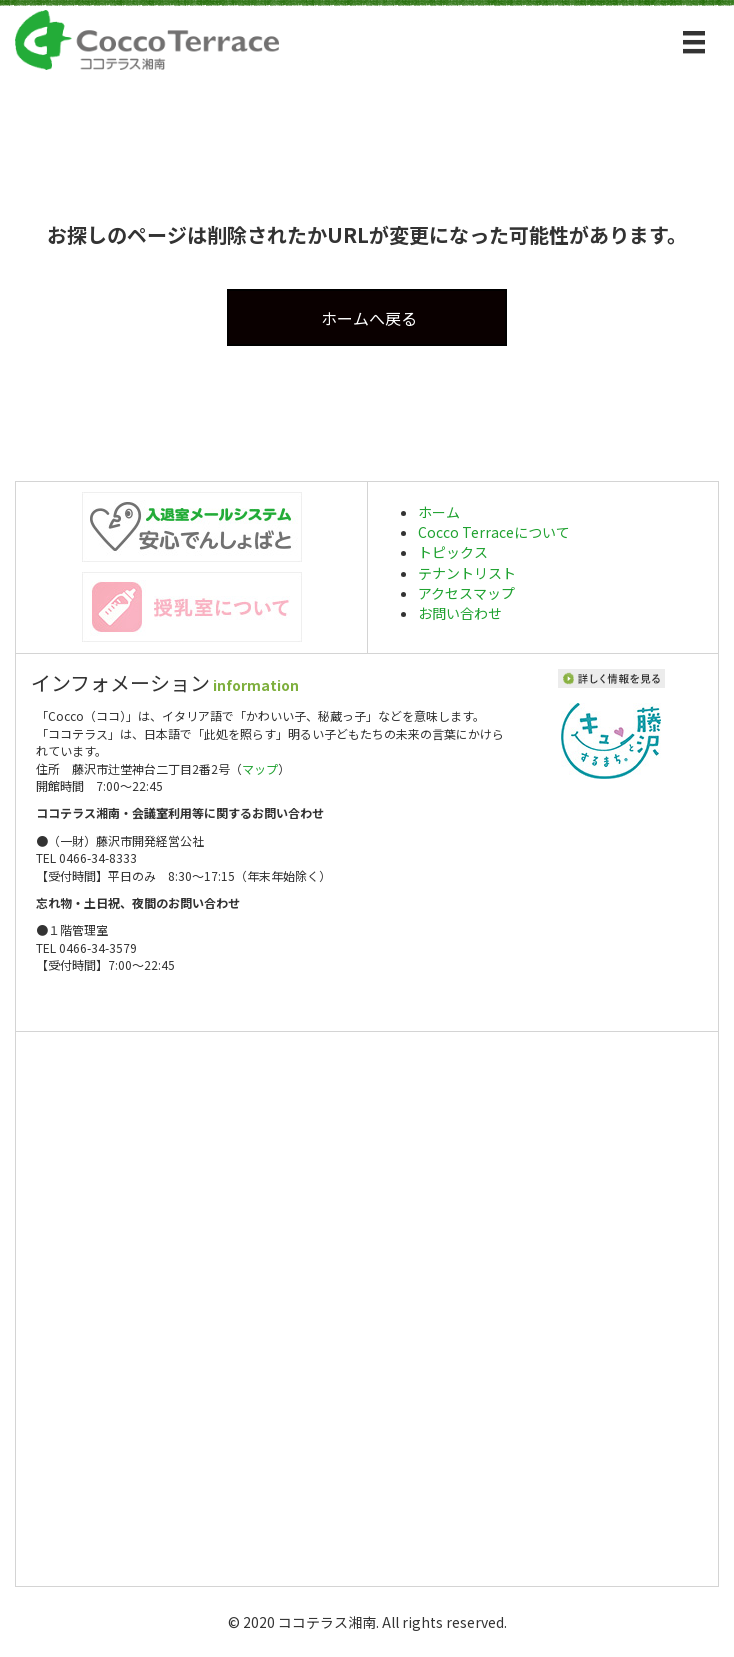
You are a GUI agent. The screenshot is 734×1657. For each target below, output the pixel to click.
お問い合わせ (460, 613)
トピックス (453, 552)
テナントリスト (467, 573)
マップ (260, 768)
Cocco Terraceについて (494, 532)
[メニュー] (694, 42)
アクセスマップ (466, 593)
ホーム (439, 512)
